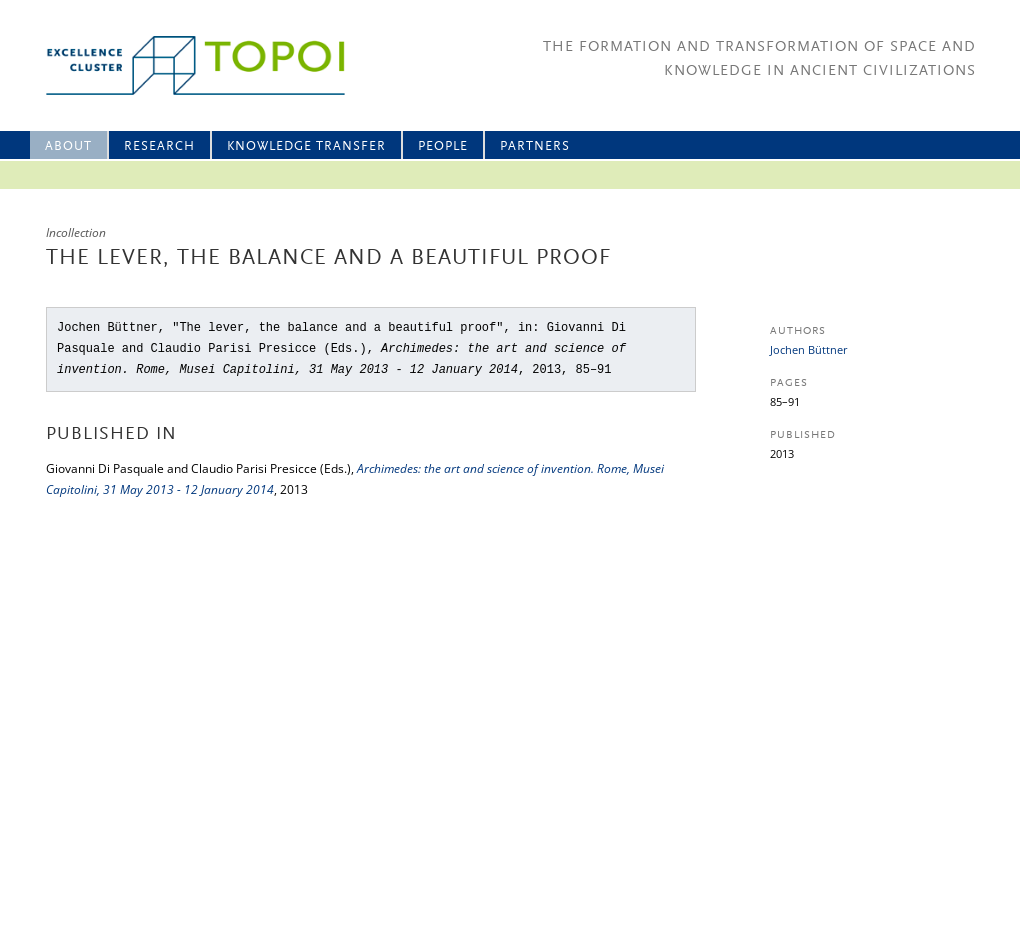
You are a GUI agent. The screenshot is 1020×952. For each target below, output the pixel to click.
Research (159, 146)
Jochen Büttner (809, 349)
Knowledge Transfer (306, 146)
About (68, 146)
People (443, 146)
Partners (535, 146)
